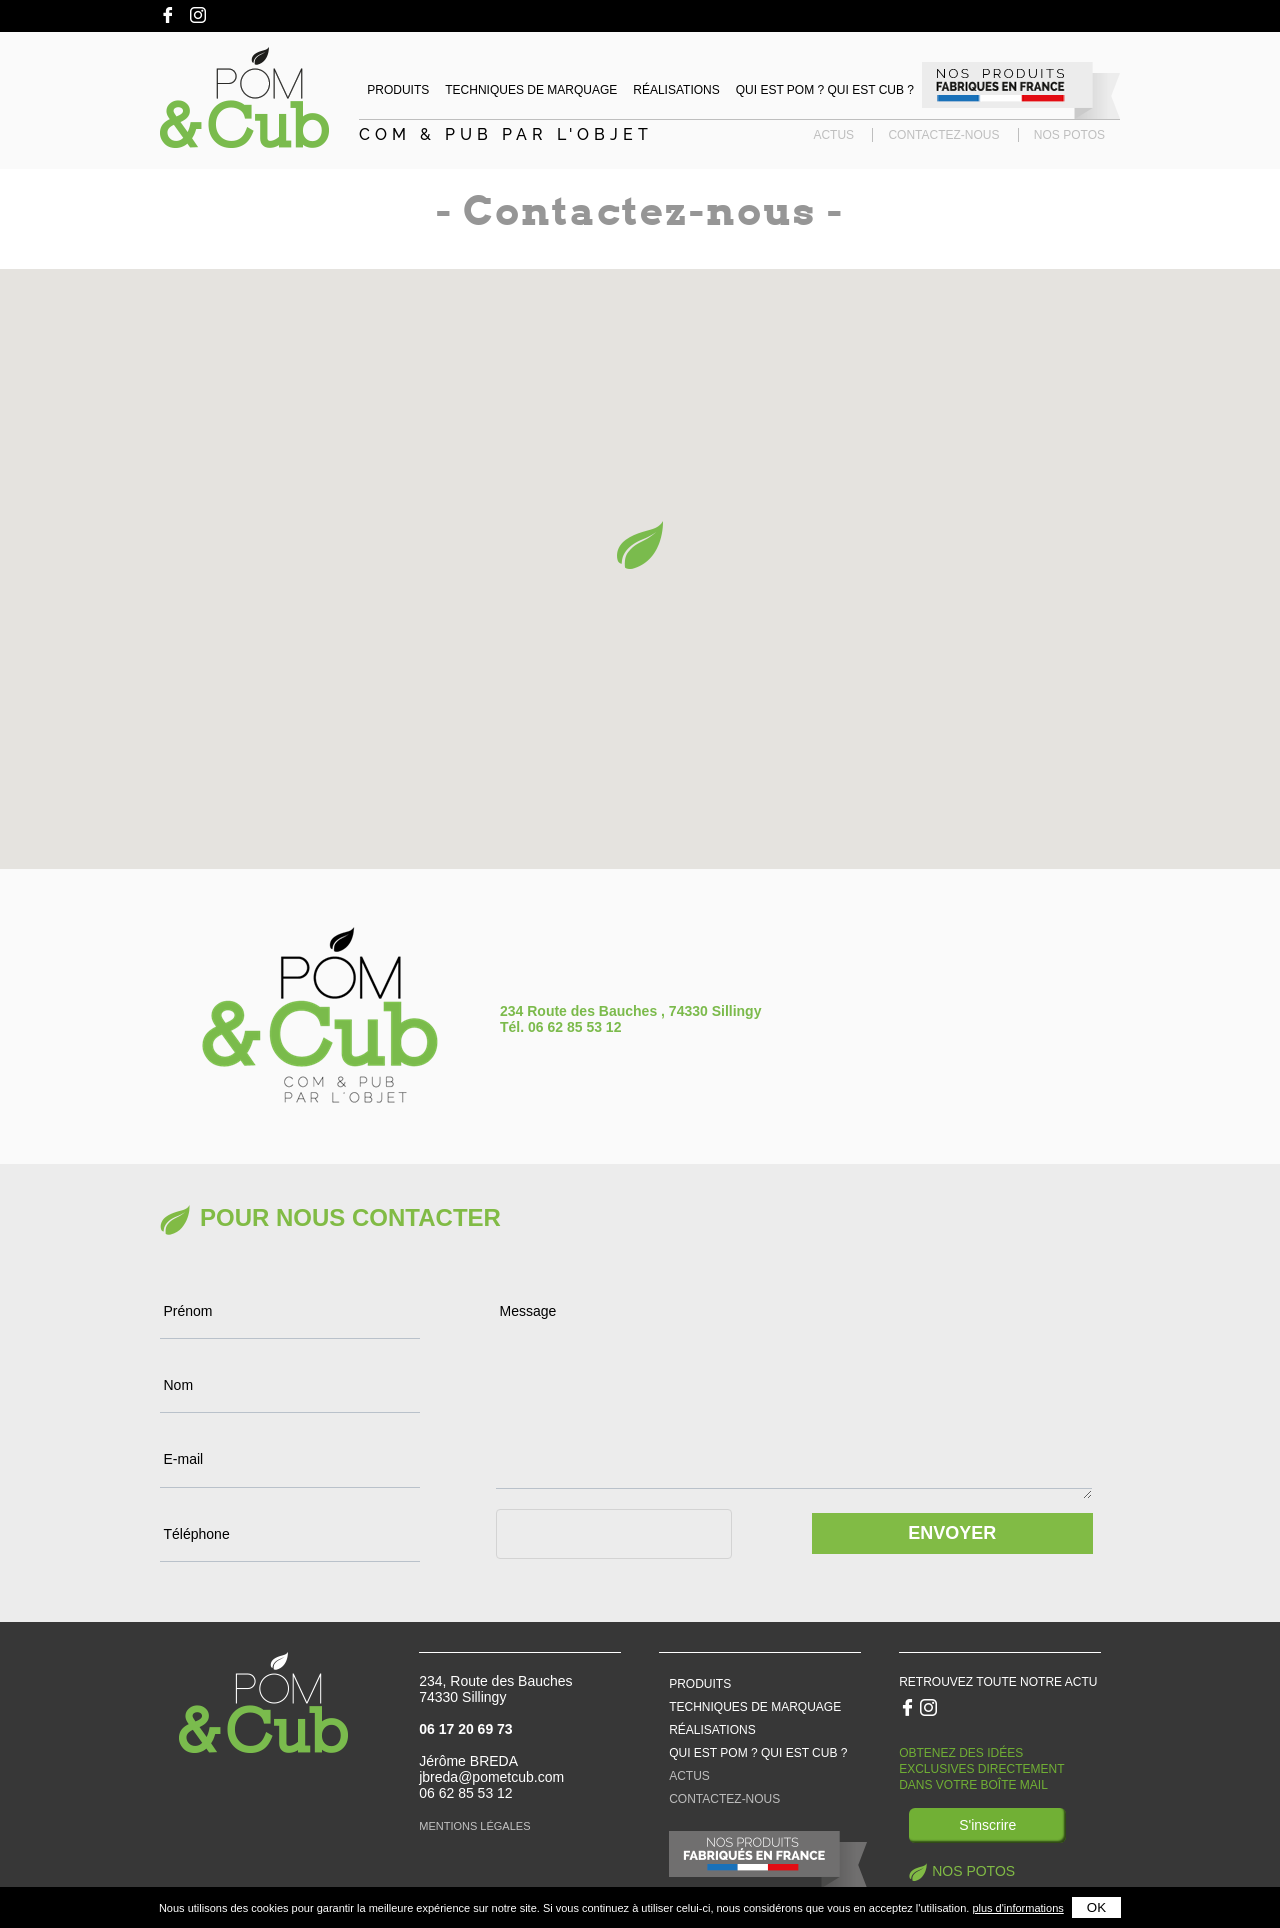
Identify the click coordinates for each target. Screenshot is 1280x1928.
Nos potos (1069, 135)
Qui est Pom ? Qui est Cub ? (825, 90)
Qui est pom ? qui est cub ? (758, 1753)
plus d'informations (1017, 1908)
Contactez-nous (943, 135)
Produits (398, 90)
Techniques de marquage (531, 90)
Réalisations (676, 90)
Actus (833, 135)
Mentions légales (474, 1826)
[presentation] (648, 1570)
